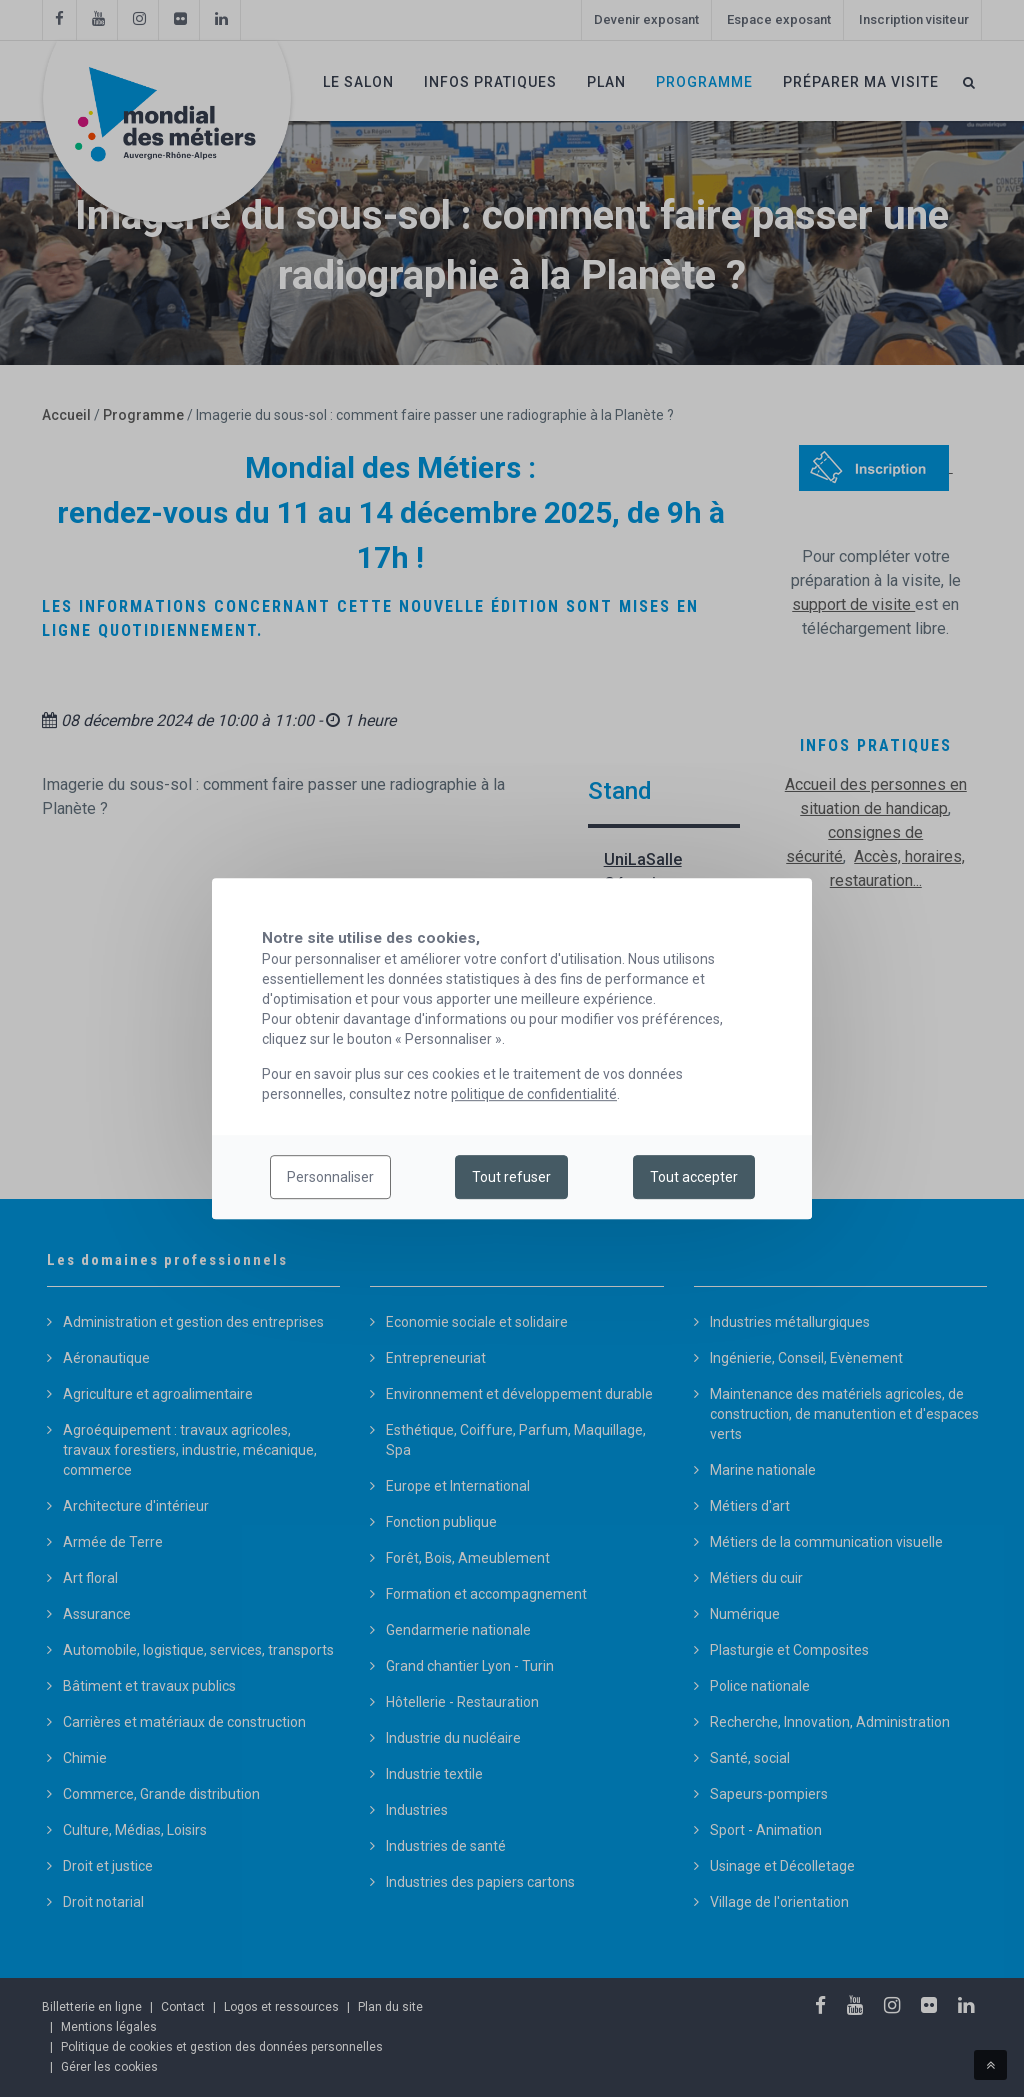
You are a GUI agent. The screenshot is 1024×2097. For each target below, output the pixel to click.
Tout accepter (694, 1177)
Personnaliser (330, 1177)
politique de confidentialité (534, 1094)
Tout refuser (511, 1177)
